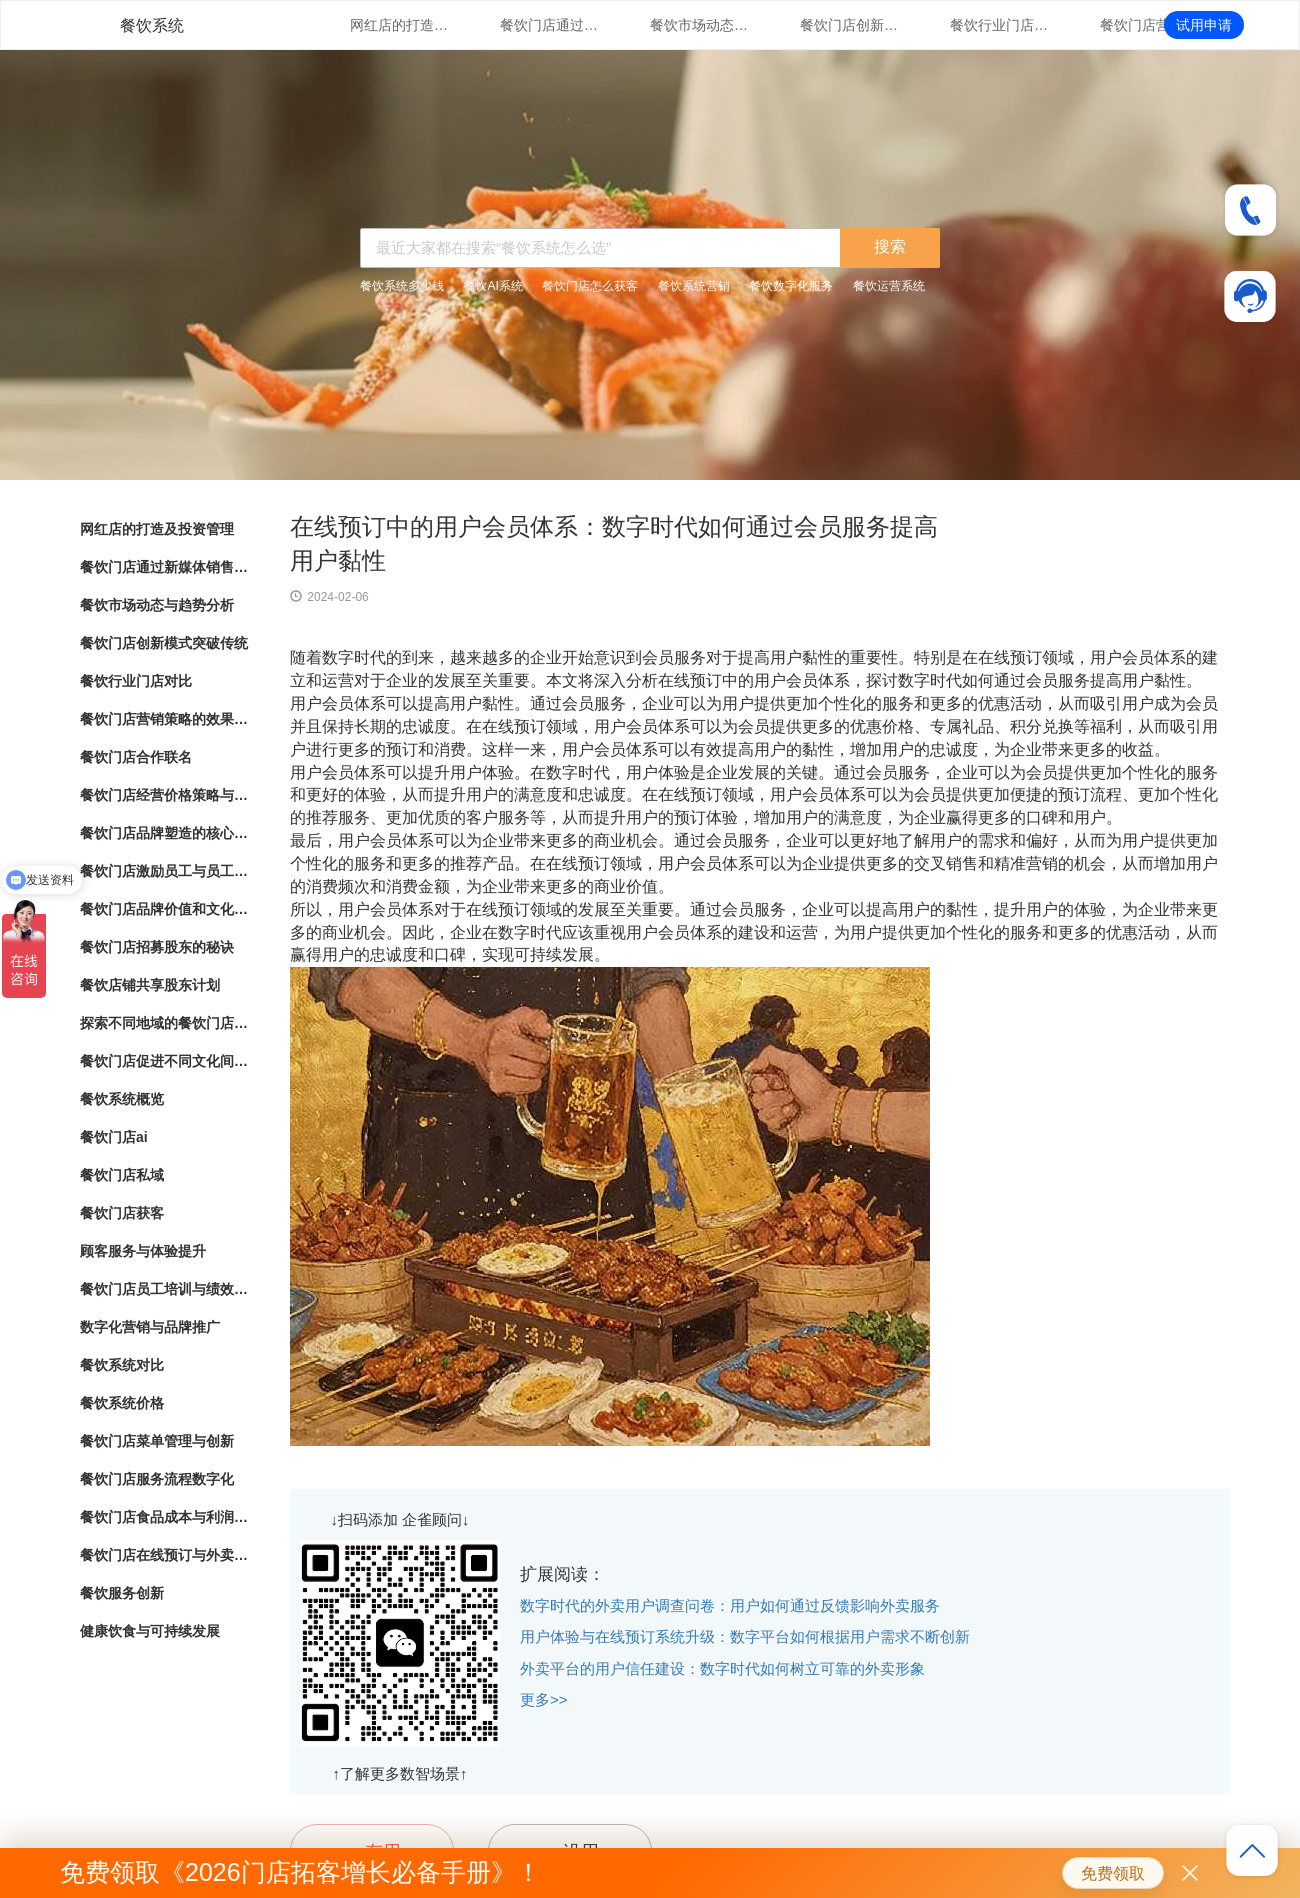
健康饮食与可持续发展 (150, 1631)
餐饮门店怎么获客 (590, 286)
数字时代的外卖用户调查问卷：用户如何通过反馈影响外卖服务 (730, 1605)
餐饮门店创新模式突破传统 (850, 25)
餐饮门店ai (114, 1137)
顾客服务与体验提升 (143, 1251)
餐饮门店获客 (122, 1213)
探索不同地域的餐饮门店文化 (165, 1023)
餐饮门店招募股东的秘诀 (157, 947)
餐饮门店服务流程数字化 (157, 1479)
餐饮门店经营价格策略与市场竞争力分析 (165, 795)
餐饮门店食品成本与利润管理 (165, 1517)
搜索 (890, 246)
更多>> (544, 1699)
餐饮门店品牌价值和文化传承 (165, 909)
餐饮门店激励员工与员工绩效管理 (165, 871)
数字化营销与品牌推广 (150, 1327)
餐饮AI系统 (492, 286)
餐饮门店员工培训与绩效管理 (165, 1289)
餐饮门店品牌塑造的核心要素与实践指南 (165, 833)
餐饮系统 (152, 25)
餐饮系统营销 (694, 286)
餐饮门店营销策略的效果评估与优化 (1150, 25)
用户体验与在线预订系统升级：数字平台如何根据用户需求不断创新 (745, 1636)
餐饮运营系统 (889, 286)
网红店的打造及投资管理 (400, 25)
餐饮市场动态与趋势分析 (700, 25)
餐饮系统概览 (122, 1099)
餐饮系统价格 (122, 1403)
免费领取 (1113, 1873)
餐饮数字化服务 (791, 286)
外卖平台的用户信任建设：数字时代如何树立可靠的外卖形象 (722, 1668)
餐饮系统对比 (122, 1365)
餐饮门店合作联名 (136, 757)
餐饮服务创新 (122, 1593)
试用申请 (1204, 25)
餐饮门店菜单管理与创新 (157, 1441)
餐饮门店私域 (122, 1175)
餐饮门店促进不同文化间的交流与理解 (165, 1061)
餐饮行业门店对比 (1000, 25)
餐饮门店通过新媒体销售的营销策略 (550, 25)
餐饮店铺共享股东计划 (150, 985)
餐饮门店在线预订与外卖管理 (165, 1555)
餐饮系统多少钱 (402, 286)
